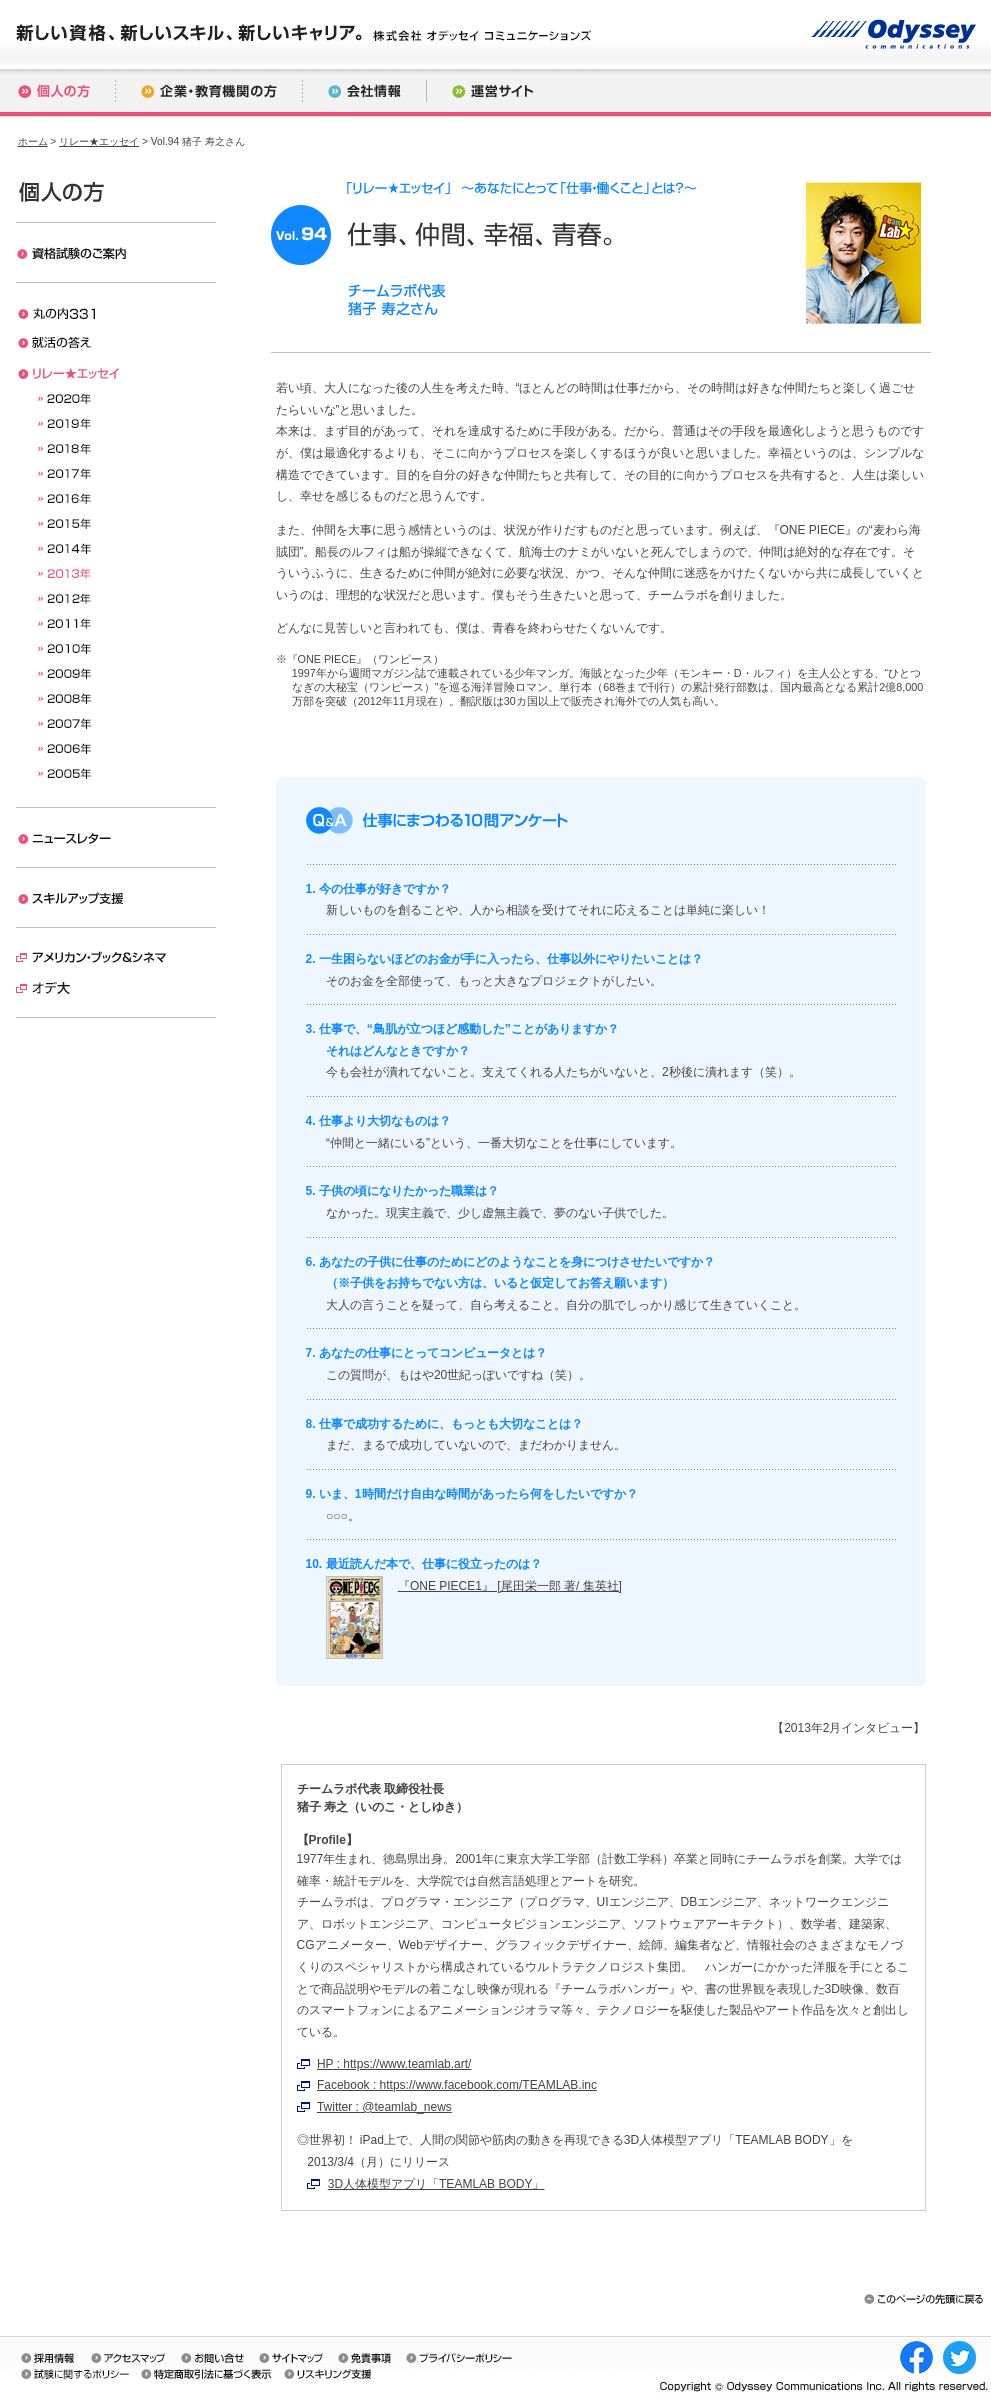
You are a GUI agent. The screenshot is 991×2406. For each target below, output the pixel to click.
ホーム (33, 141)
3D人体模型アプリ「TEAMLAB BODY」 (436, 2184)
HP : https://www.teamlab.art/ (394, 2064)
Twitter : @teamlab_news (384, 2107)
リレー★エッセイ (99, 141)
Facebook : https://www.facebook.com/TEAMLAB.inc (457, 2085)
